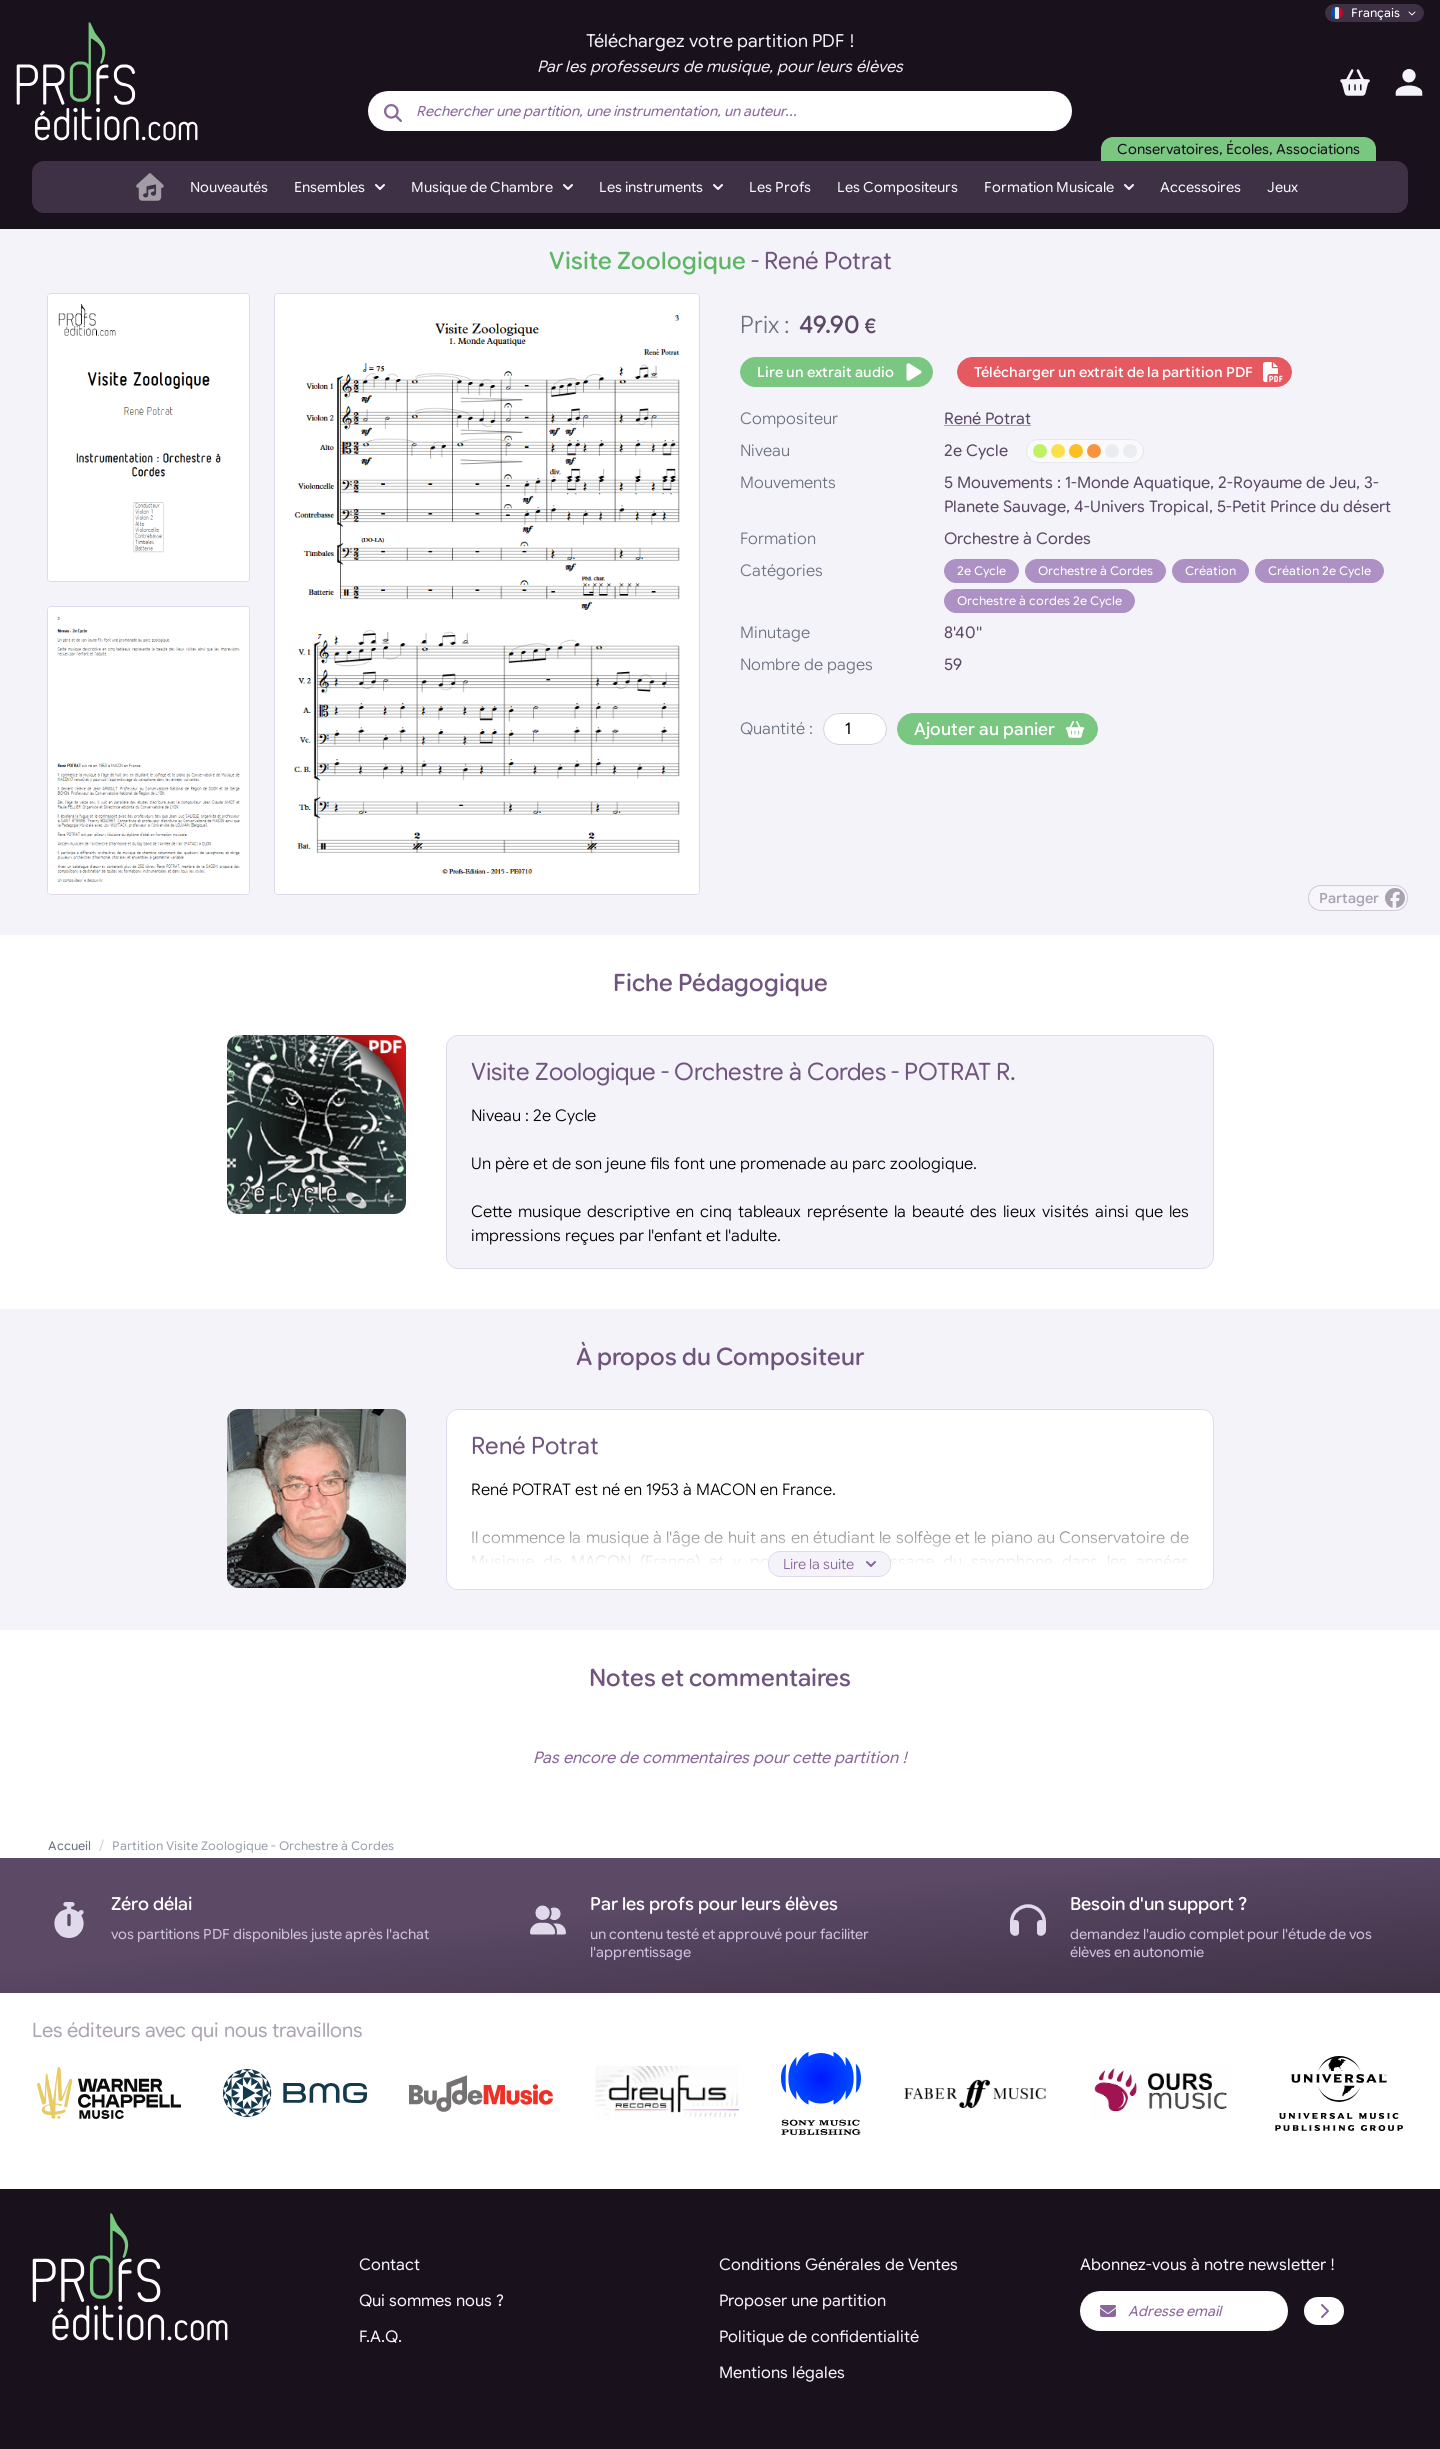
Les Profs (780, 187)
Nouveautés (229, 187)
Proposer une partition (802, 2301)
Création (1210, 570)
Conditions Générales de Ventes (838, 2265)
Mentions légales (782, 2373)
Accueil (69, 1845)
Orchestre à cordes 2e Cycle (1039, 600)
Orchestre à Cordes (1095, 570)
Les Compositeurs (897, 187)
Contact (389, 2265)
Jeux (1282, 187)
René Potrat (987, 419)
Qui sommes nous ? (431, 2301)
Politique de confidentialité (819, 2337)
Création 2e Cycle (1319, 570)
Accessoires (1200, 187)
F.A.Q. (380, 2337)
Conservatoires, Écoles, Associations (1238, 149)
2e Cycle (981, 570)
